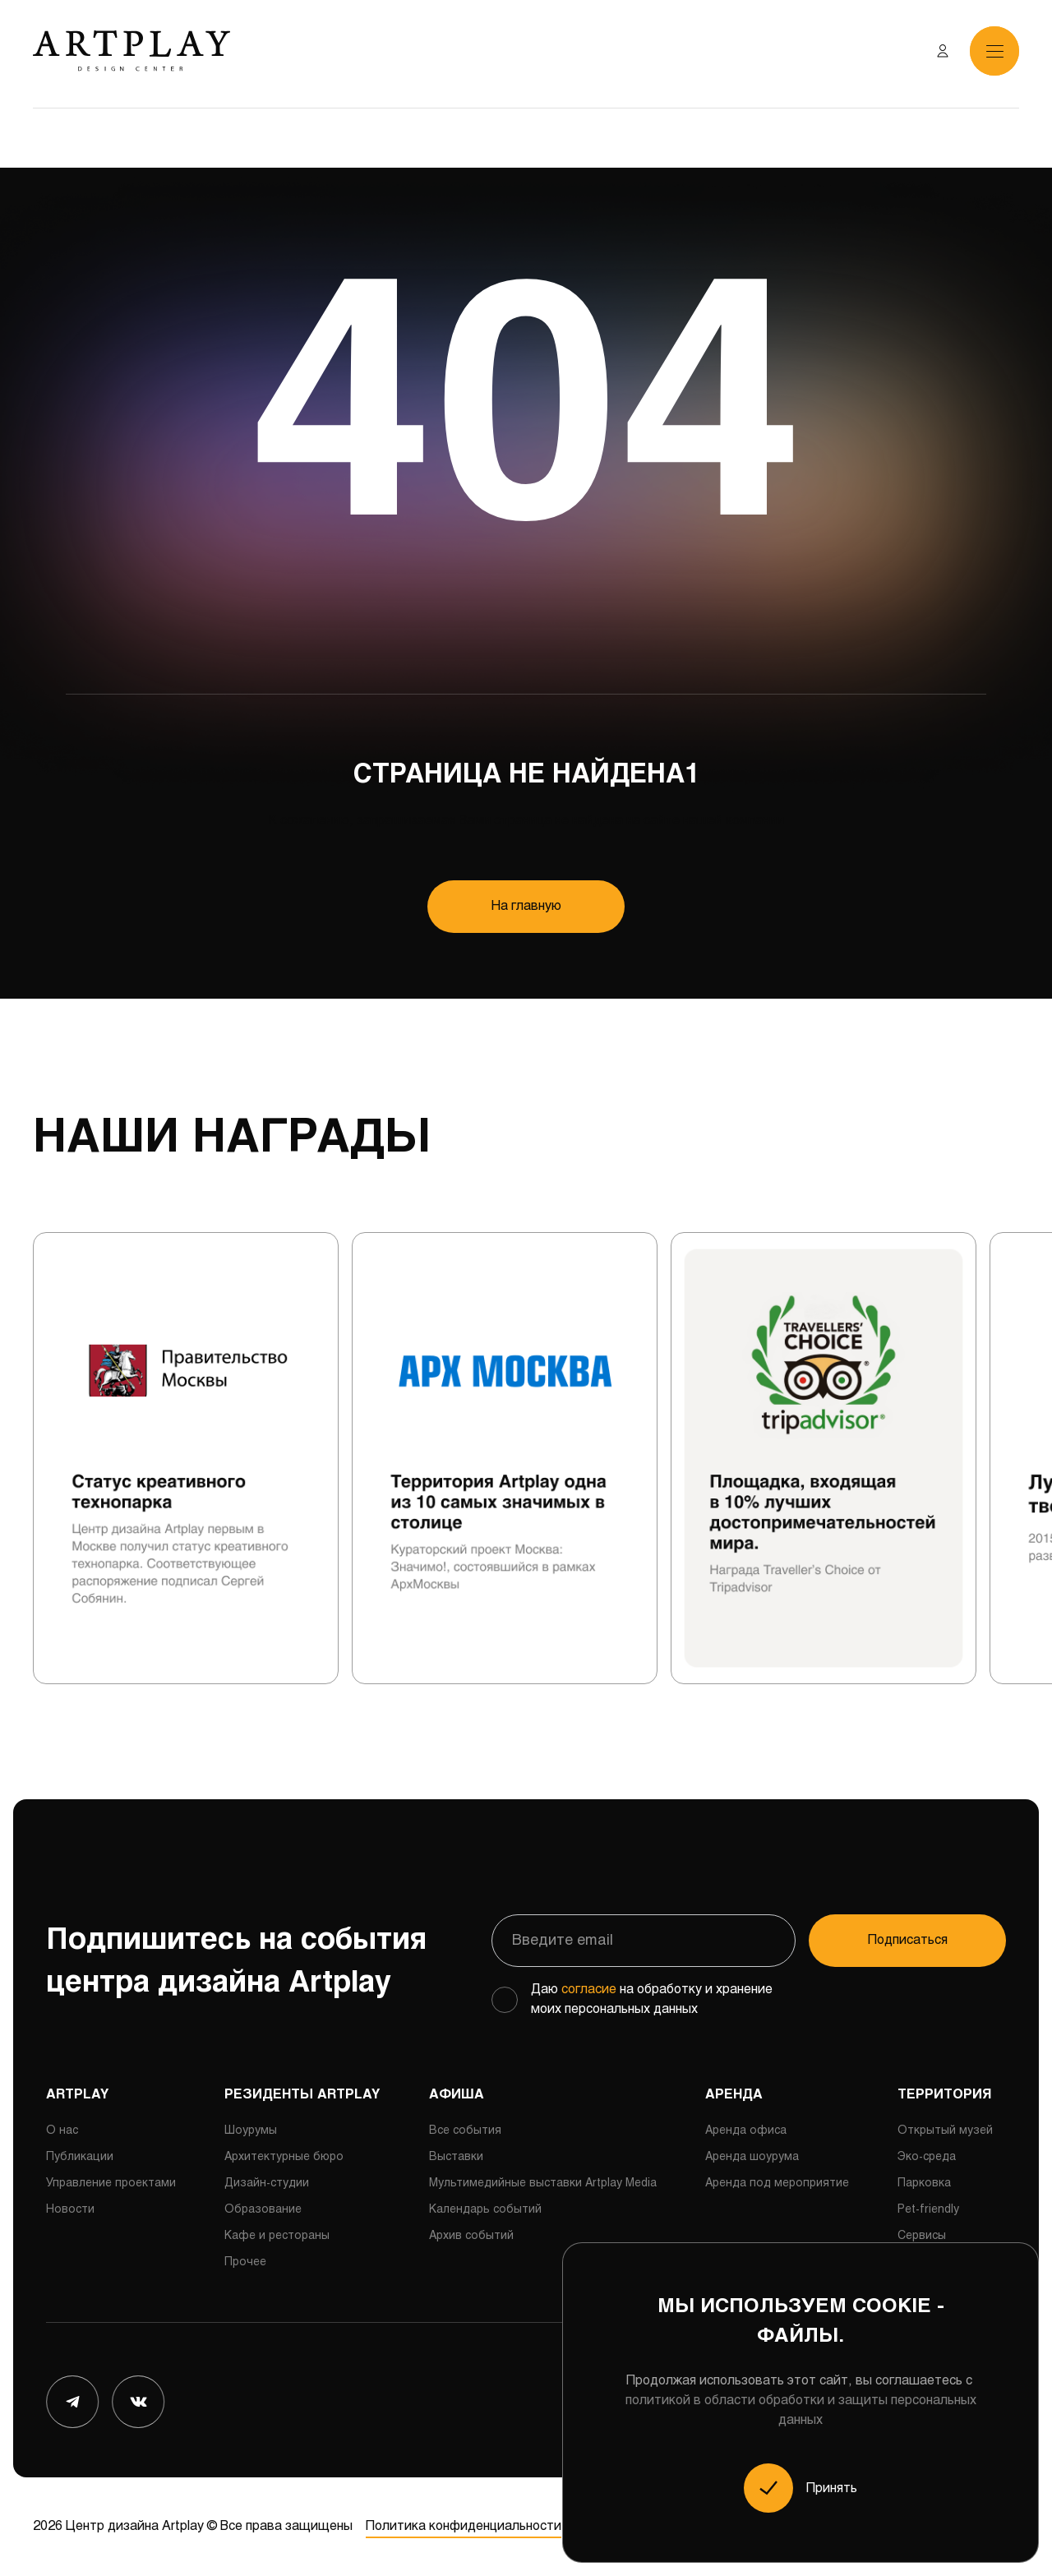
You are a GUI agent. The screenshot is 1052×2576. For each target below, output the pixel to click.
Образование (263, 2209)
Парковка (924, 2183)
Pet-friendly (928, 2209)
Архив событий (471, 2236)
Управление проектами (111, 2183)
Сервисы (921, 2236)
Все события (465, 2131)
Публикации (79, 2157)
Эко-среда (926, 2157)
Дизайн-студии (266, 2183)
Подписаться (908, 1940)
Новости (70, 2209)
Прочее (245, 2262)
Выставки (456, 2157)
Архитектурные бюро (284, 2157)
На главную (526, 906)
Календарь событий (485, 2209)
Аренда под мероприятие (777, 2183)
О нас (62, 2131)
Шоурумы (250, 2131)
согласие (588, 1989)
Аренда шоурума (752, 2157)
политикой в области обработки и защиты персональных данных (800, 2410)
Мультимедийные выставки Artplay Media (543, 2183)
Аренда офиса (746, 2131)
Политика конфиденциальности (463, 2526)
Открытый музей (945, 2131)
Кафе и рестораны (277, 2236)
